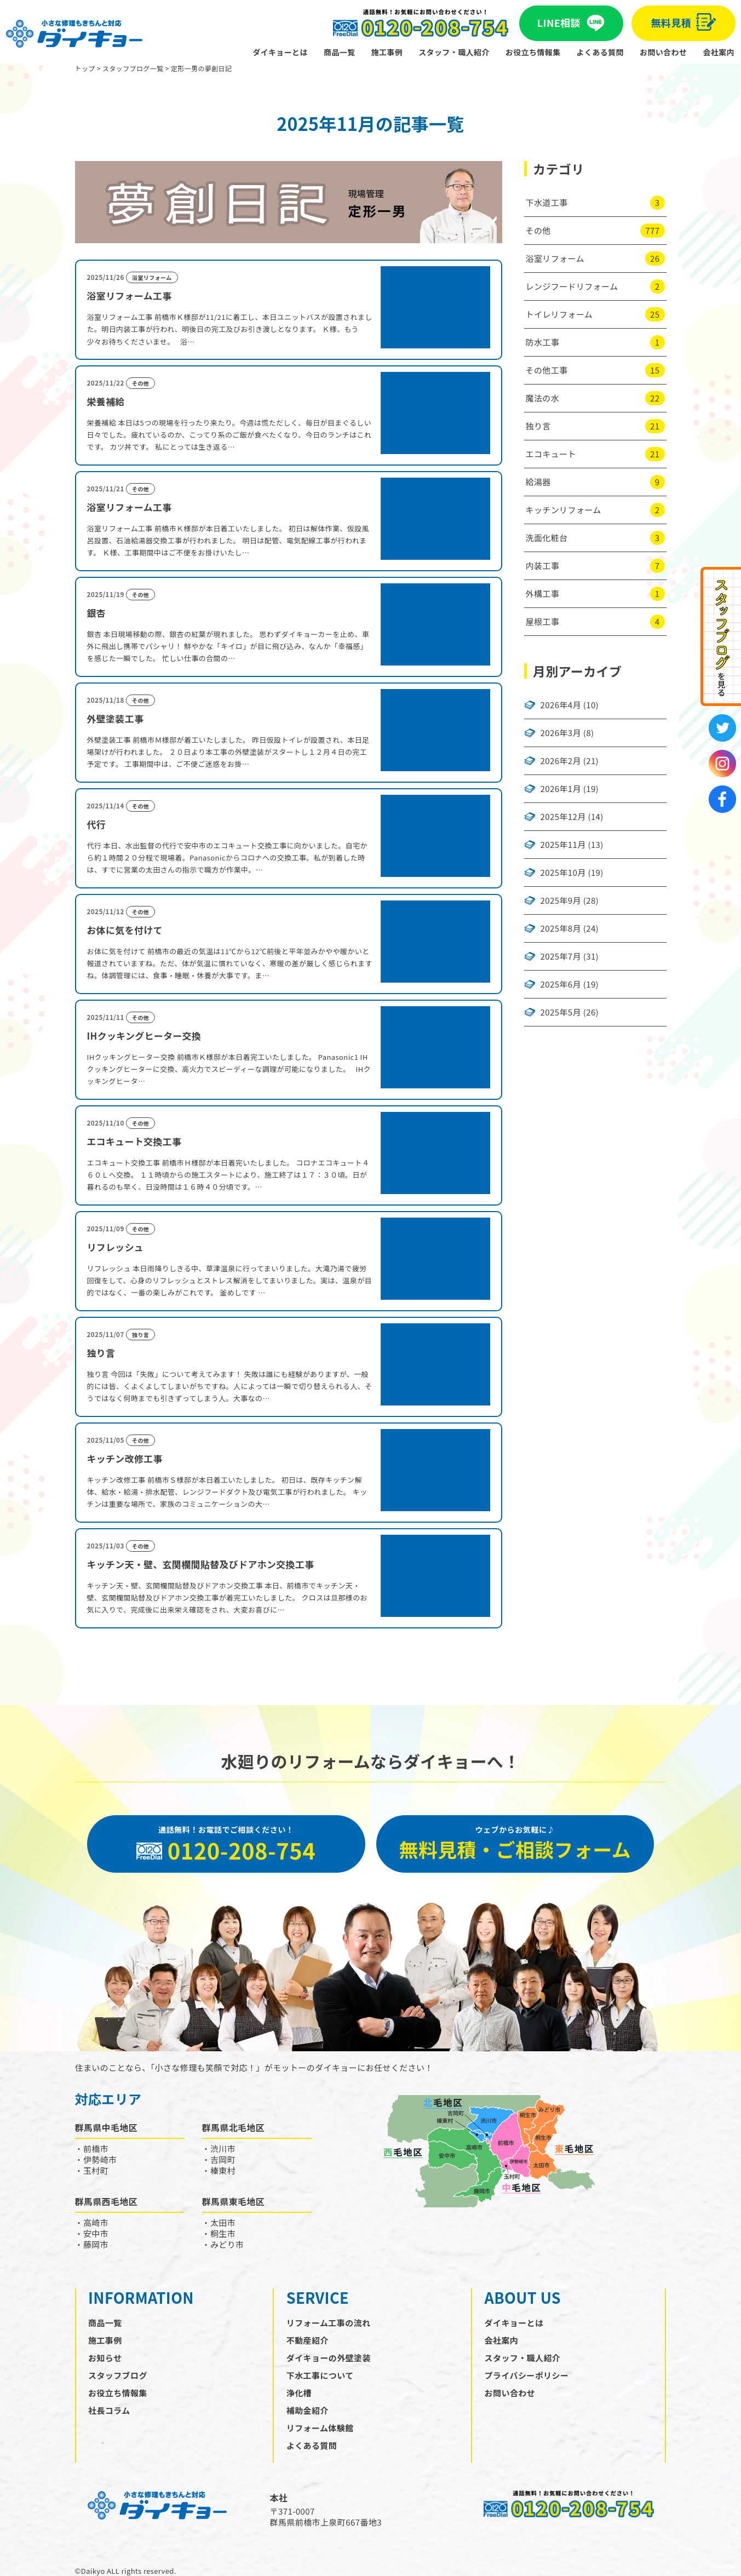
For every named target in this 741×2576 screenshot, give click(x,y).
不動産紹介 (307, 2340)
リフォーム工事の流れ (328, 2322)
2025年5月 (561, 1012)
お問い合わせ (663, 52)
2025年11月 (563, 844)
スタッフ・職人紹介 (454, 52)
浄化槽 (299, 2393)
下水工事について (320, 2375)
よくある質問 (600, 52)
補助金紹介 (307, 2410)
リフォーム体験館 (320, 2428)
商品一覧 (339, 52)
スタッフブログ (117, 2375)
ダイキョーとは (280, 52)
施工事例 (387, 52)
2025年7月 (561, 956)
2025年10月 (563, 872)
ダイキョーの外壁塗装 (328, 2357)
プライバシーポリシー (527, 2375)
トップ (85, 68)
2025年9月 (561, 900)
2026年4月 (561, 704)
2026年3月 (561, 732)
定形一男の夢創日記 (201, 68)
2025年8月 (561, 928)
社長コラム (109, 2410)
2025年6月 (561, 984)
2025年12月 (563, 816)
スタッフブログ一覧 (133, 68)
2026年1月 (561, 788)
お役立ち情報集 (533, 52)
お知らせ (105, 2357)
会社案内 (718, 52)
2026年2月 (561, 760)
